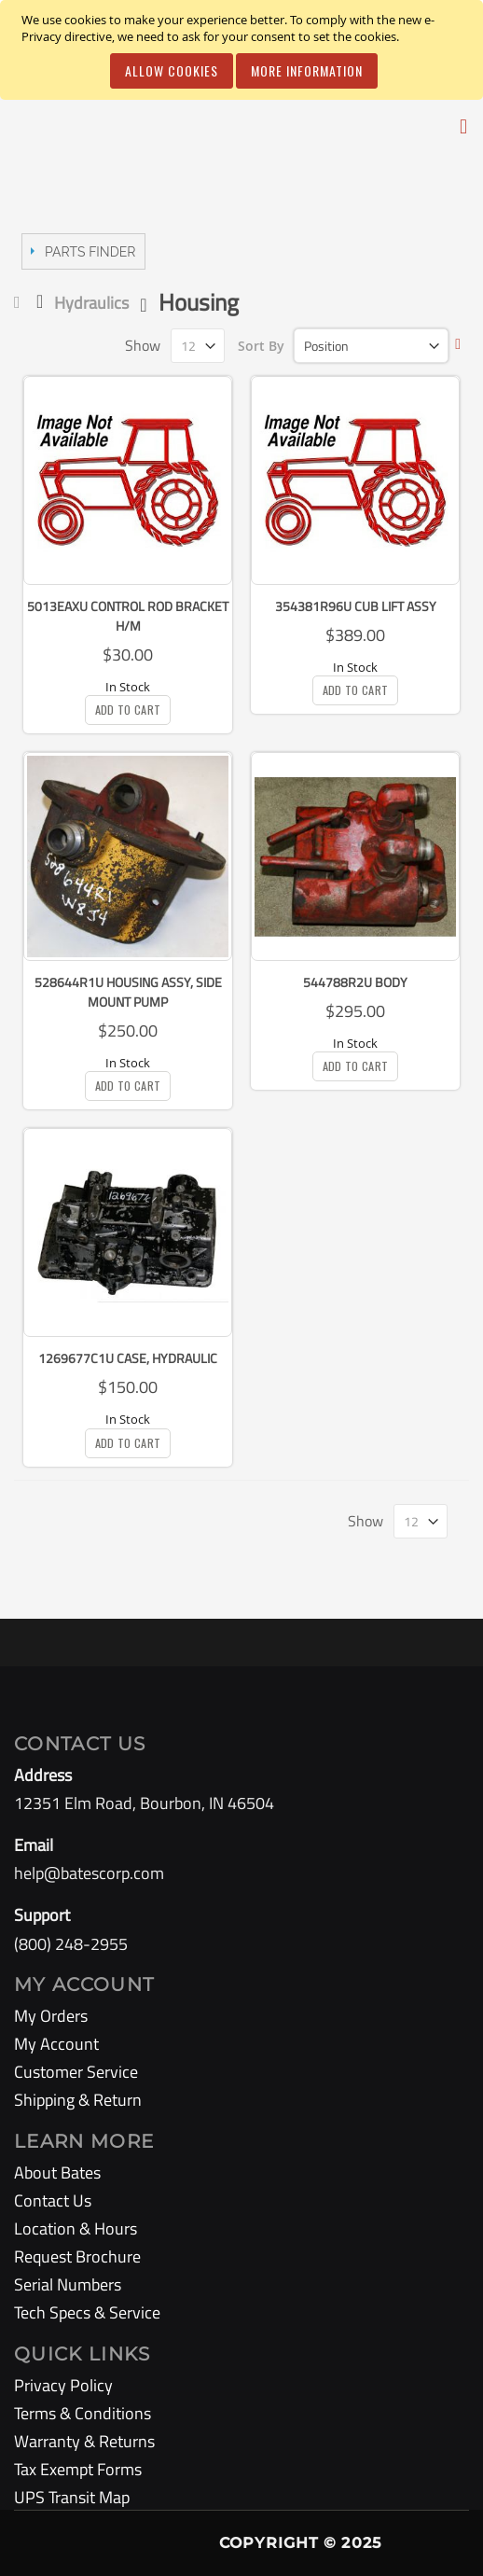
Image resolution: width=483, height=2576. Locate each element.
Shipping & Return (78, 2099)
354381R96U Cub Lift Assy (355, 606)
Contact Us (52, 2200)
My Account (56, 2043)
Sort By (261, 346)
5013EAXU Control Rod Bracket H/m (127, 615)
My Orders (51, 2015)
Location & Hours (75, 2228)
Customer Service (76, 2071)
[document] (244, 50)
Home (21, 302)
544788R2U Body (355, 982)
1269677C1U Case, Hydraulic (127, 1358)
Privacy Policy (63, 2385)
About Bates (57, 2172)
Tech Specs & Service (87, 2312)
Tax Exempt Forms (78, 2469)
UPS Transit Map (72, 2497)
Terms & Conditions (82, 2413)
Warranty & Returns (84, 2441)
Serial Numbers (67, 2284)
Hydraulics (91, 302)
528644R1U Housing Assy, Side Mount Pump (128, 991)
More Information (307, 70)
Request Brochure (77, 2256)
